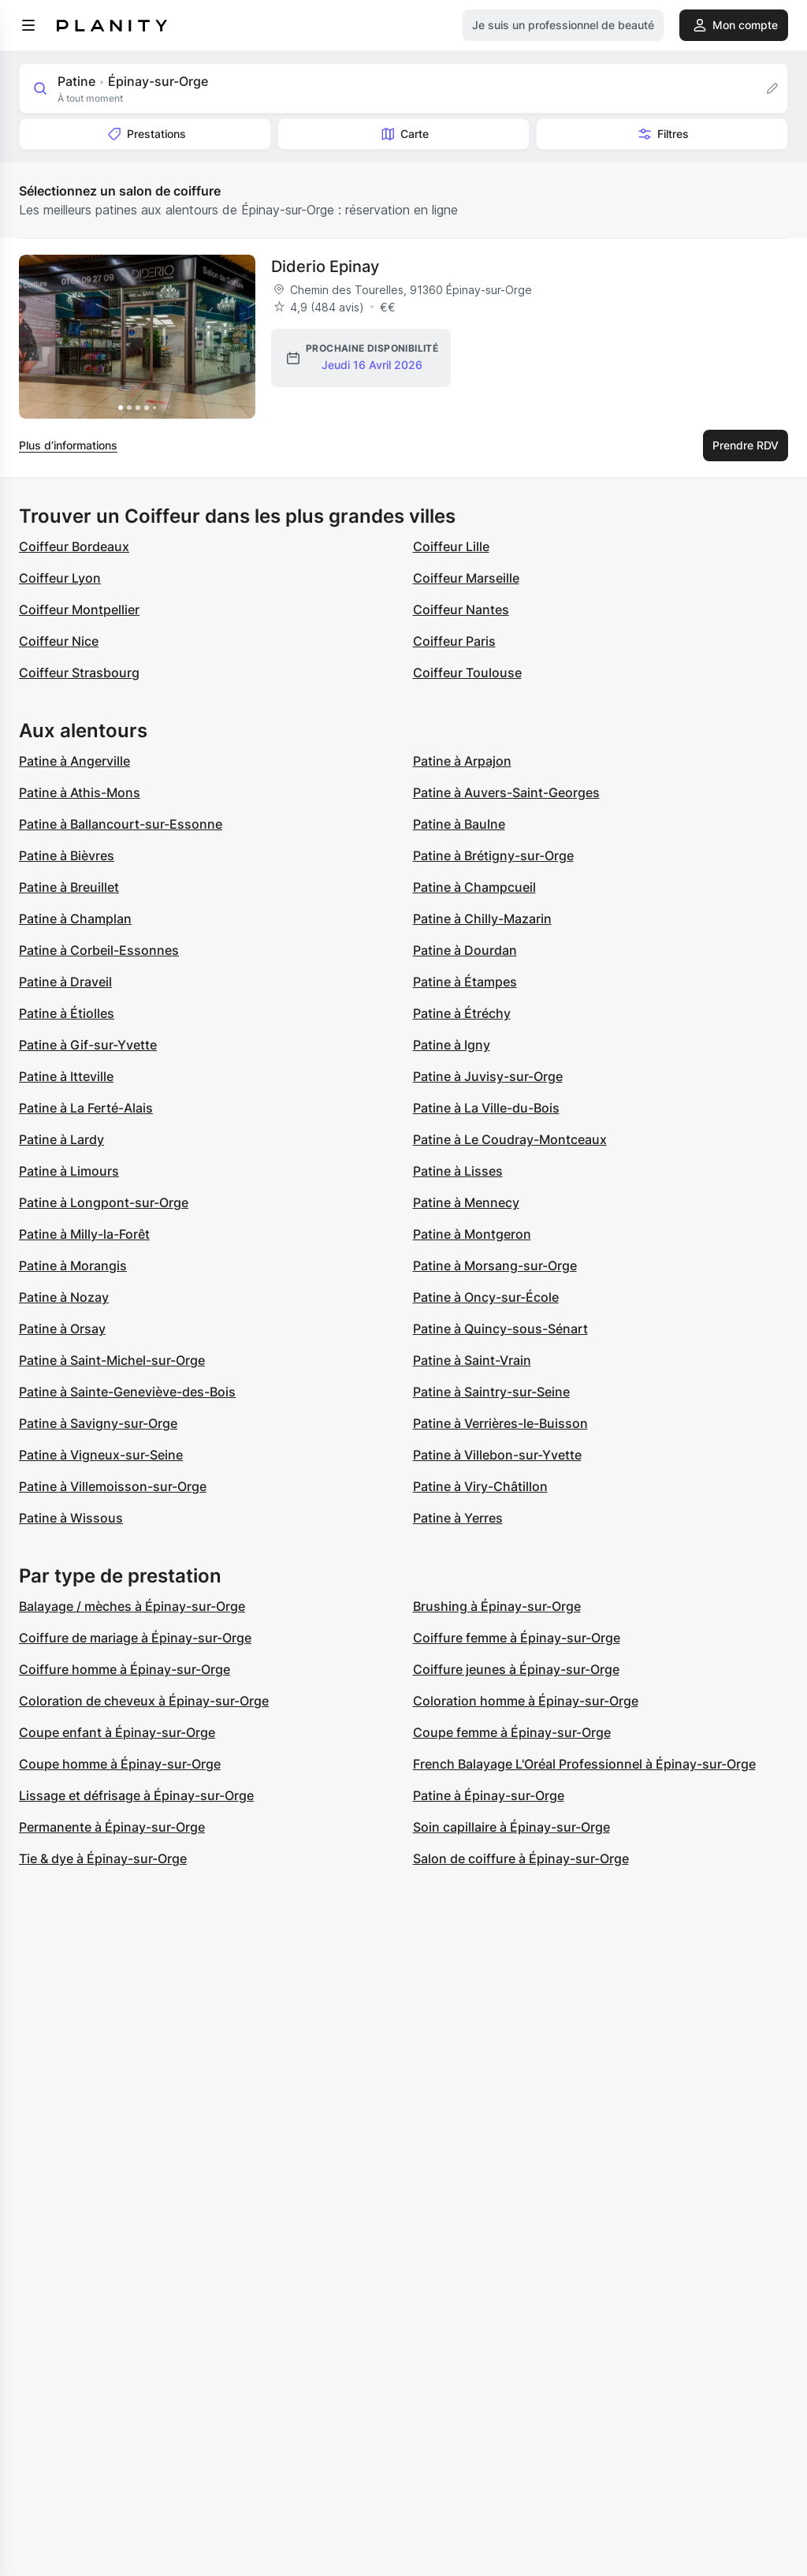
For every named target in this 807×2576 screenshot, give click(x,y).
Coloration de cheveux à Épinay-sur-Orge (144, 1701)
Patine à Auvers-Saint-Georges (506, 792)
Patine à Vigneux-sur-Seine (101, 1455)
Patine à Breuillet (69, 887)
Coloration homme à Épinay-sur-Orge (525, 1701)
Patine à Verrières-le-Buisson (500, 1423)
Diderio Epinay (325, 266)
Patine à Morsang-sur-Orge (495, 1265)
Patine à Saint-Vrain (472, 1360)
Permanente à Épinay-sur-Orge (112, 1827)
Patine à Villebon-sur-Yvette (497, 1455)
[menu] (28, 25)
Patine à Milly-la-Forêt (84, 1234)
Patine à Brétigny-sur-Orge (493, 855)
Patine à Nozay (64, 1297)
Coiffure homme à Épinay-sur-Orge (124, 1669)
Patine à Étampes (465, 982)
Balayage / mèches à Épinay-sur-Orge (132, 1606)
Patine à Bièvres (66, 855)
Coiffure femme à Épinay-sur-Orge (516, 1638)
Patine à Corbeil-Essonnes (99, 950)
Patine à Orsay (62, 1328)
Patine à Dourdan (465, 950)
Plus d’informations (68, 445)
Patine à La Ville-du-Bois (486, 1108)
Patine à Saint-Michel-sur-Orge (112, 1360)
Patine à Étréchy (462, 1013)
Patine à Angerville (74, 761)
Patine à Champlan (75, 918)
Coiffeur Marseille (466, 578)
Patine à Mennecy (466, 1202)
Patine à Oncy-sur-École (486, 1297)
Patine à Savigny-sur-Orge (98, 1423)
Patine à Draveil (65, 982)
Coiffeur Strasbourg (79, 672)
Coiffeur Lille (451, 546)
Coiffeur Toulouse (467, 672)
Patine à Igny (451, 1045)
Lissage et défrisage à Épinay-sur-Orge (136, 1795)
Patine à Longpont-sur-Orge (103, 1202)
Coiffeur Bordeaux (74, 546)
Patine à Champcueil (474, 887)
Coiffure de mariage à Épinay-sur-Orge (135, 1638)
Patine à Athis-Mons (79, 792)
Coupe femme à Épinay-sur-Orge (512, 1732)
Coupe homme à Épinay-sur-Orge (120, 1764)
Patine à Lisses (458, 1171)
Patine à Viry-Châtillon (480, 1486)
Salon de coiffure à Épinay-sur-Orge (521, 1858)
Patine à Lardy (61, 1139)
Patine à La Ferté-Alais (86, 1108)
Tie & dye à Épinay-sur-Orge (103, 1858)
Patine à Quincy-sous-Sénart (500, 1328)
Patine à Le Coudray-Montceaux (510, 1139)
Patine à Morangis (73, 1265)
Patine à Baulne (459, 824)
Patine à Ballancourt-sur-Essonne (120, 824)
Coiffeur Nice (59, 641)
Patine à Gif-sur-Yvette (88, 1045)
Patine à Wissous (71, 1518)
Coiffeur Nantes (461, 609)
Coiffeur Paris (454, 641)
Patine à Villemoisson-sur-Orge (112, 1486)
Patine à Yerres (458, 1518)
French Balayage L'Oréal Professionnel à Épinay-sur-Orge (584, 1764)
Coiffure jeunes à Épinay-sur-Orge (516, 1669)
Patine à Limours (69, 1171)
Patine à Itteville (66, 1076)
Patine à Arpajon (462, 761)
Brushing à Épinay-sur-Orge (497, 1606)
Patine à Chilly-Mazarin (482, 918)
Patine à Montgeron (472, 1234)
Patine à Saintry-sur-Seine (491, 1392)
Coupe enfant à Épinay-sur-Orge (117, 1732)
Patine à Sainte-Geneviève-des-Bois (127, 1392)
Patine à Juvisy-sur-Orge (488, 1076)
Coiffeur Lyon (60, 578)
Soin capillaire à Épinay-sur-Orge (511, 1827)
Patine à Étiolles (66, 1013)
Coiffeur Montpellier (79, 609)
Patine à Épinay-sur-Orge (488, 1795)
